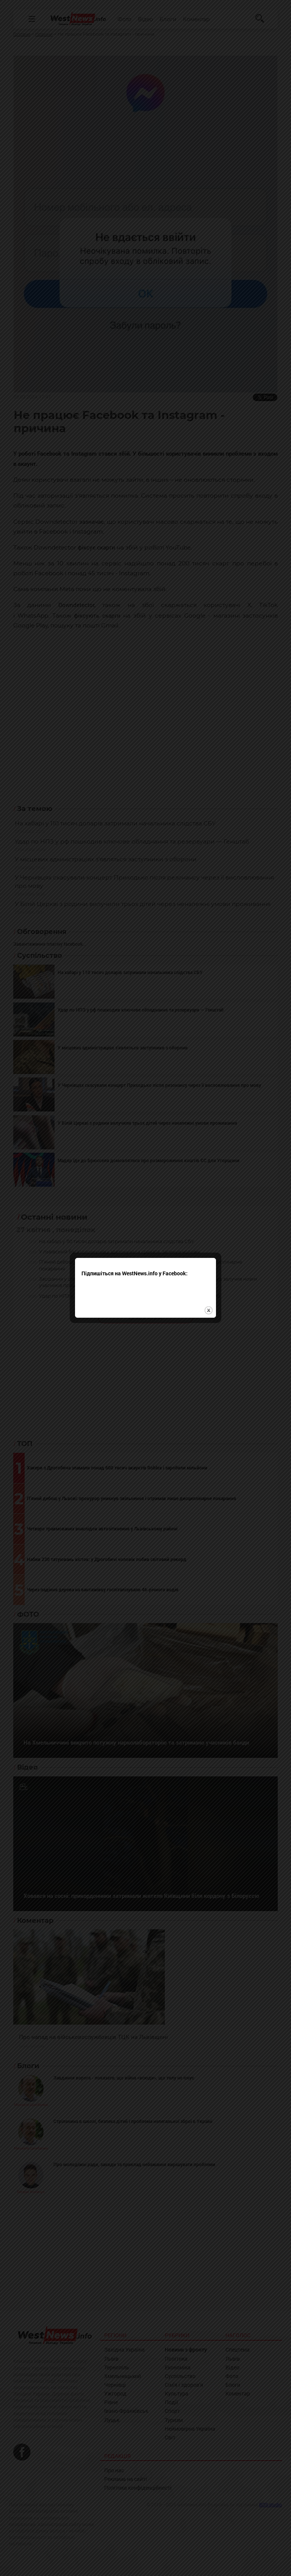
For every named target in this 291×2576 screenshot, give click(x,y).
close (208, 1310)
